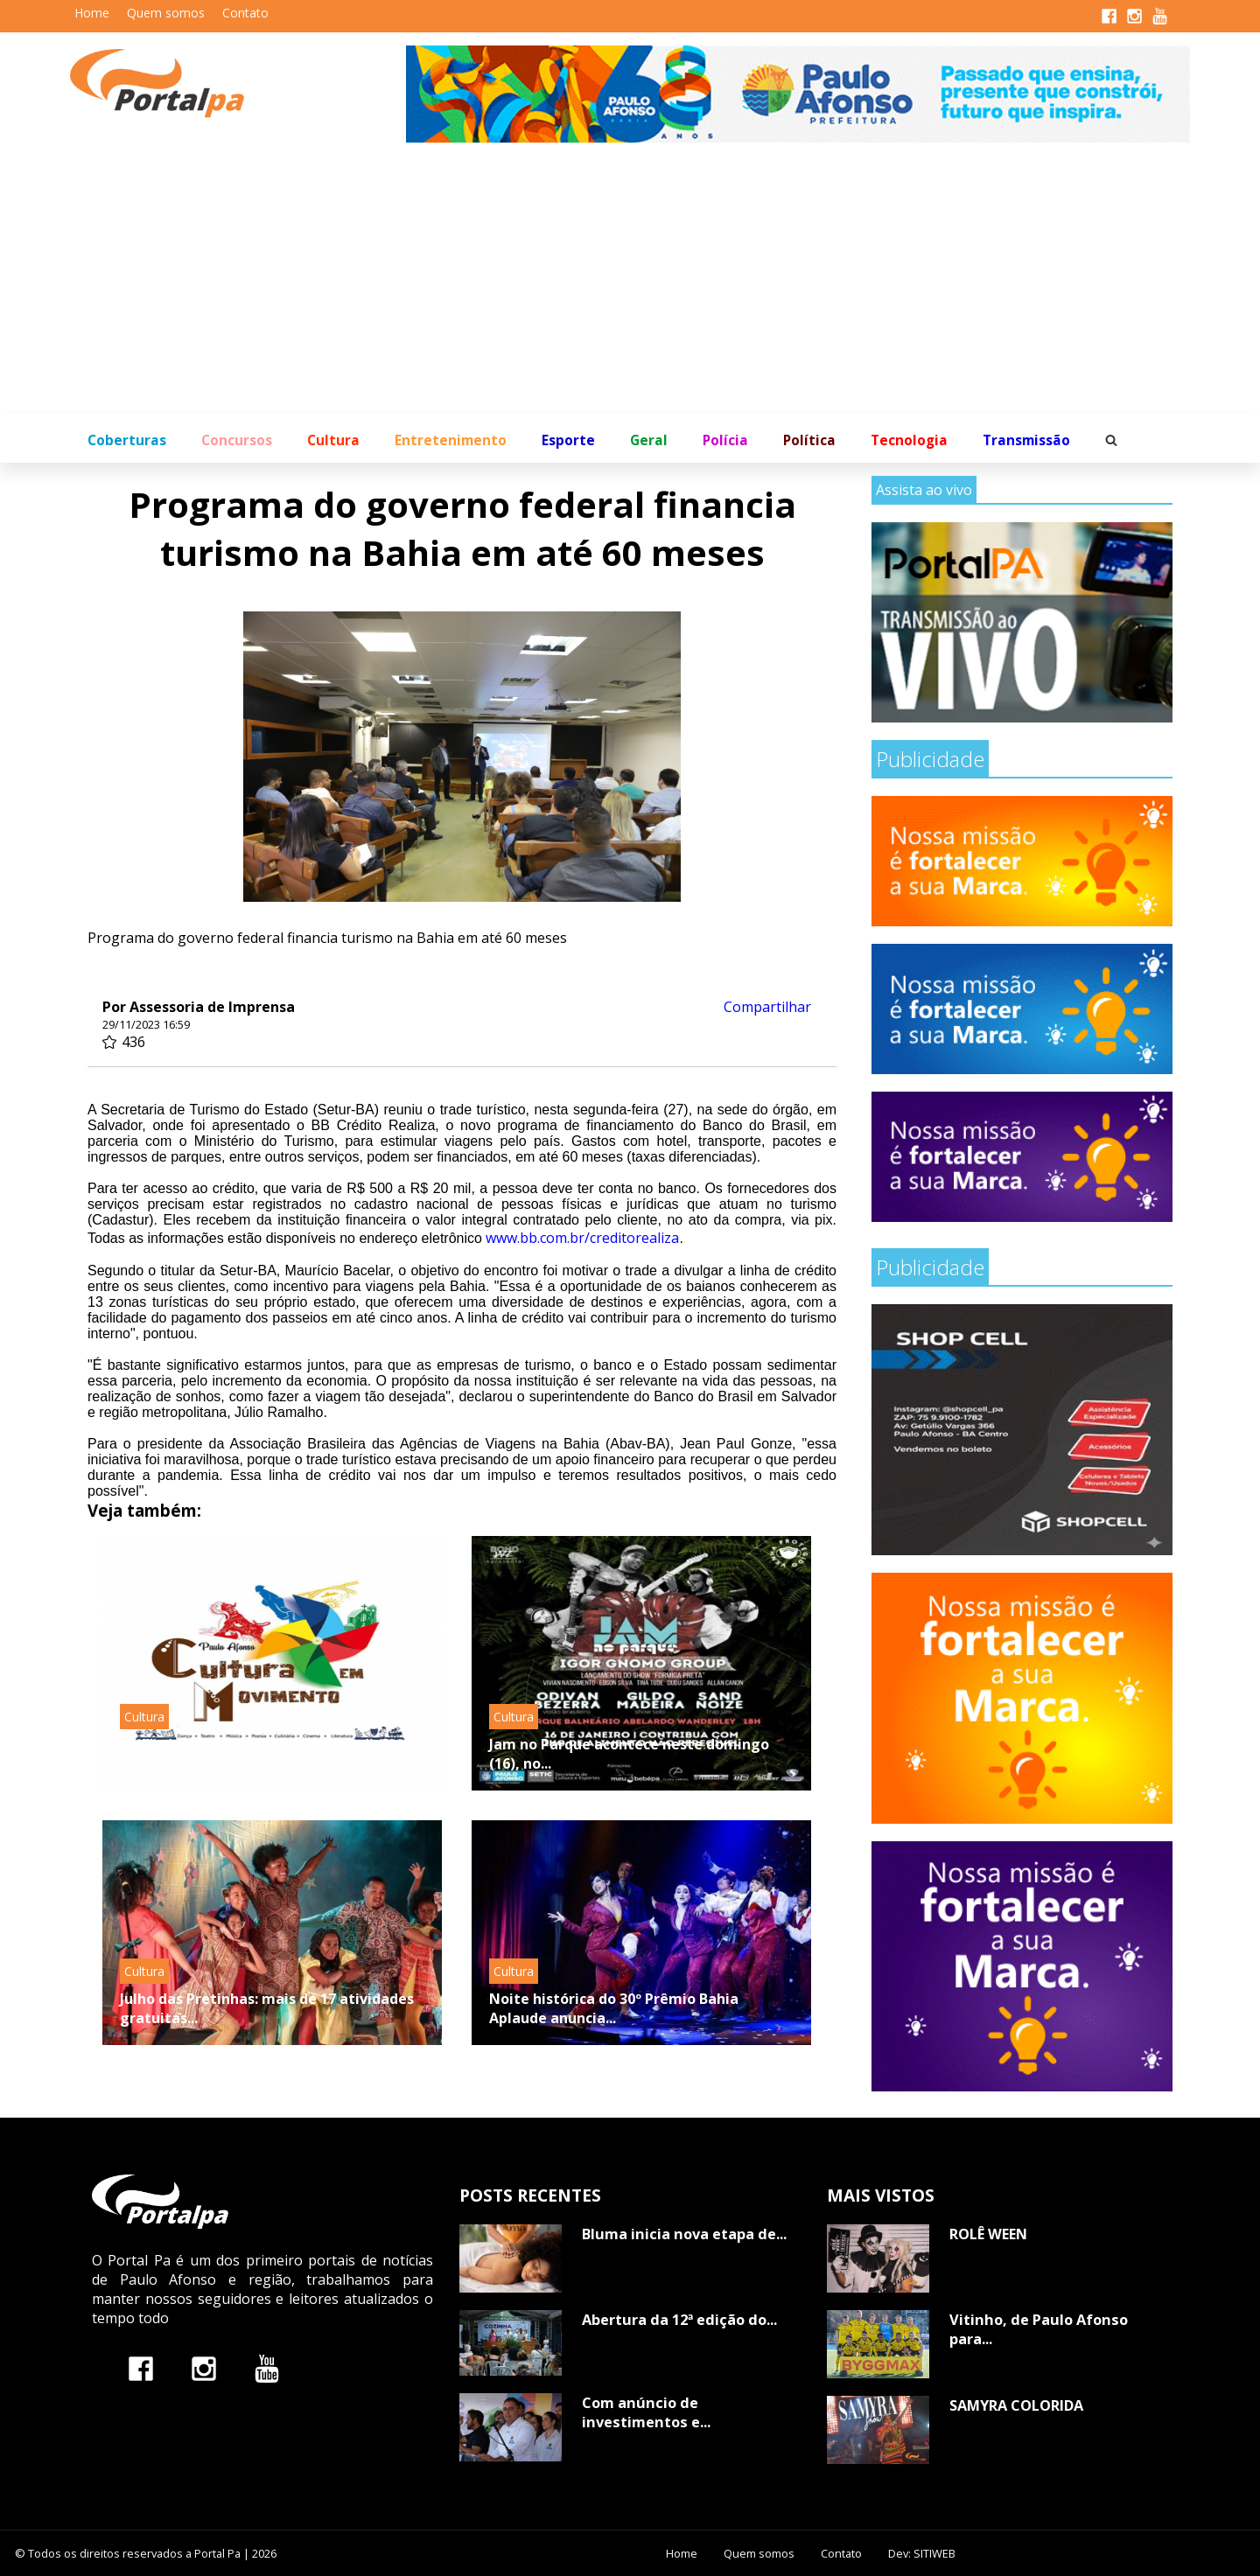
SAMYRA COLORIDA (1016, 2405)
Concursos (236, 440)
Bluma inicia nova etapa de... (684, 2234)
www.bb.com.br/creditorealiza (582, 1237)
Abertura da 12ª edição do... (679, 2319)
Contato (245, 12)
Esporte (568, 440)
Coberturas (127, 440)
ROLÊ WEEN (988, 2234)
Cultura (333, 440)
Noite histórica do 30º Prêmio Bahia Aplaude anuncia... (613, 2008)
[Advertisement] (630, 282)
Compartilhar (767, 1006)
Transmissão (1026, 440)
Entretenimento (451, 440)
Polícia (725, 440)
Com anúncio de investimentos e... (646, 2412)
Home (91, 12)
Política (809, 440)
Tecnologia (909, 440)
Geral (649, 440)
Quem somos (166, 12)
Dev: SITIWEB (922, 2553)
